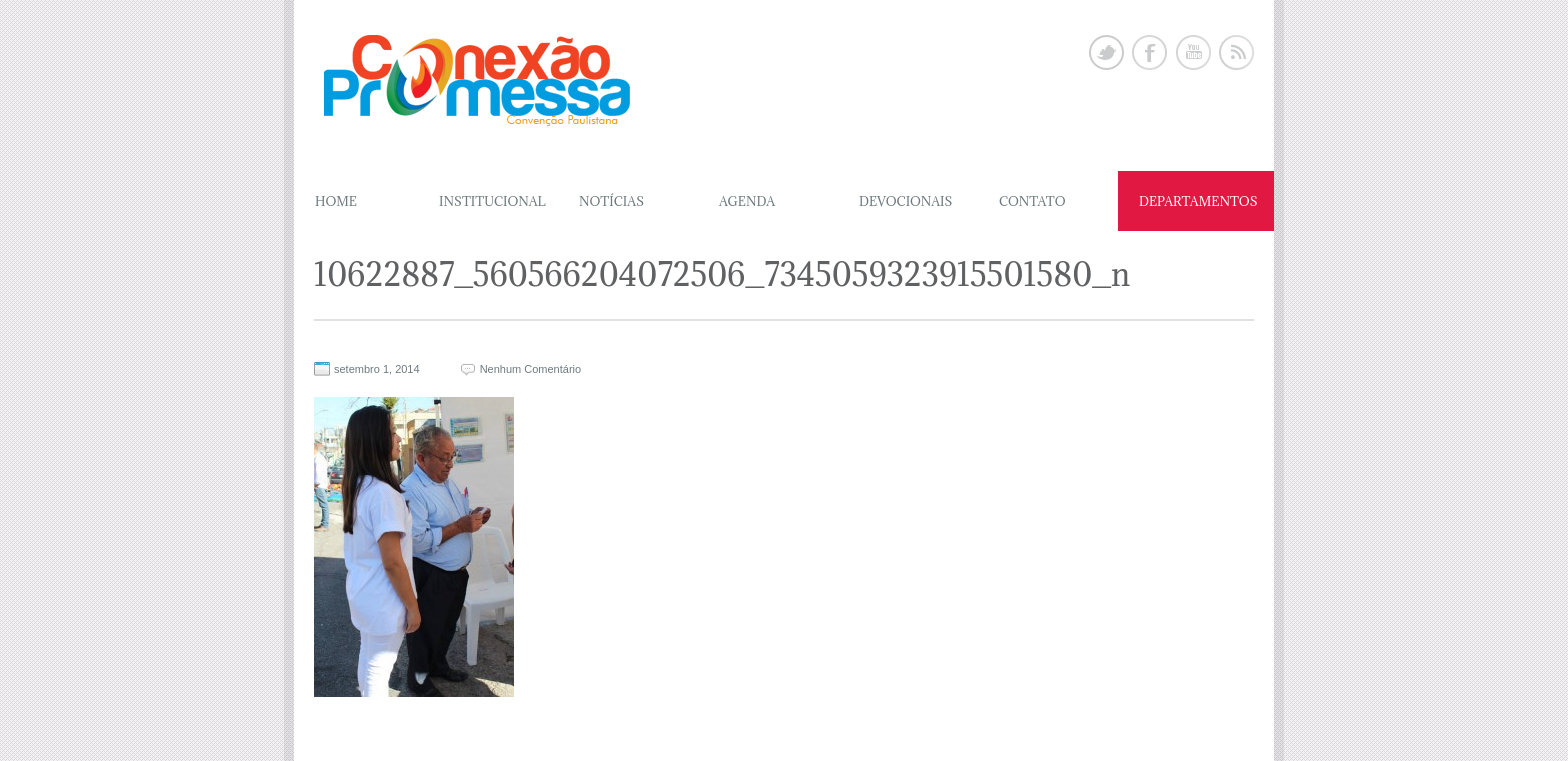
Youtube (1193, 52)
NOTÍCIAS (611, 201)
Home (336, 201)
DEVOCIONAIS (905, 201)
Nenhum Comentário (531, 369)
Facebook (1149, 52)
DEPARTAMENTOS (1198, 201)
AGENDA (747, 201)
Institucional (492, 201)
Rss (1236, 52)
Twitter (1106, 52)
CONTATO (1032, 201)
